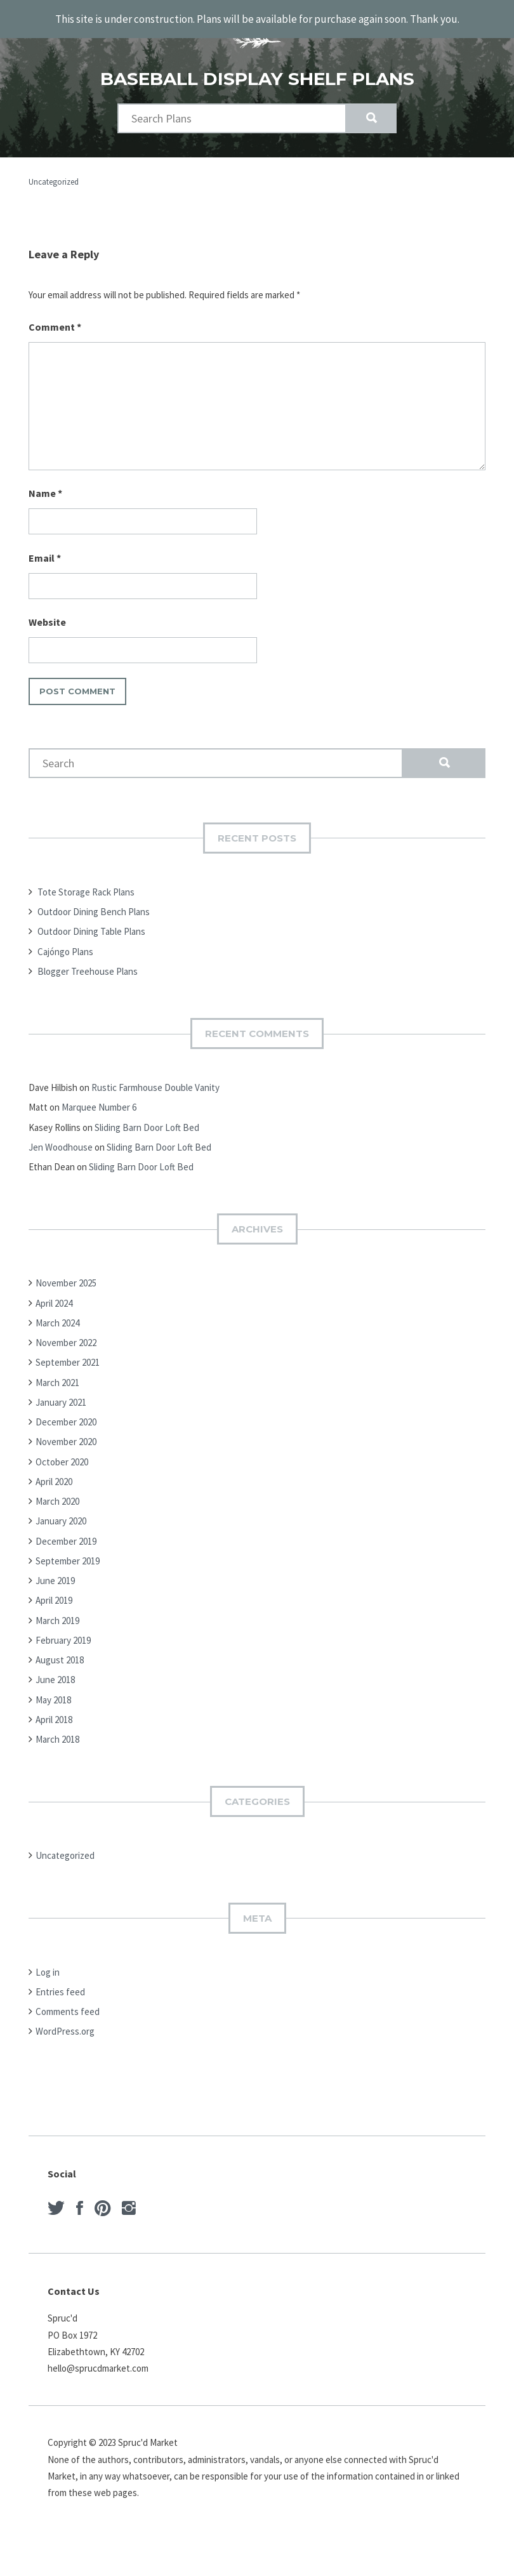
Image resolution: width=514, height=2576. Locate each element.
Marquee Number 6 (99, 1106)
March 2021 (57, 1381)
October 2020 (62, 1460)
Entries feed (60, 1990)
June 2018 (55, 1678)
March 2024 (57, 1321)
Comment (55, 325)
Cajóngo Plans (65, 950)
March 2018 (57, 1738)
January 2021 (61, 1400)
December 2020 (66, 1421)
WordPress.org (65, 2030)
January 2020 (61, 1520)
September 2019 (68, 1559)
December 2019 (66, 1539)
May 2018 (53, 1698)
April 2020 (54, 1480)
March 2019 (57, 1619)
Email (45, 556)
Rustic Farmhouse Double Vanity (155, 1086)
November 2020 (66, 1440)
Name (45, 491)
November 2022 (66, 1341)
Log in (48, 1970)
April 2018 (54, 1718)
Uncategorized (54, 180)
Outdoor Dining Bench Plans (93, 910)
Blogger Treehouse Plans (87, 969)
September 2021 (68, 1361)
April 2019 (54, 1599)
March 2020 (57, 1500)
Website (47, 620)
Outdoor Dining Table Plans (91, 930)
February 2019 (63, 1638)
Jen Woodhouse (61, 1145)
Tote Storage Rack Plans (86, 890)
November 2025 (66, 1282)
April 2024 (54, 1301)
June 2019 (55, 1579)
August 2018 (60, 1659)
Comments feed (68, 2010)
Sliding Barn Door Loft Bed (147, 1126)
